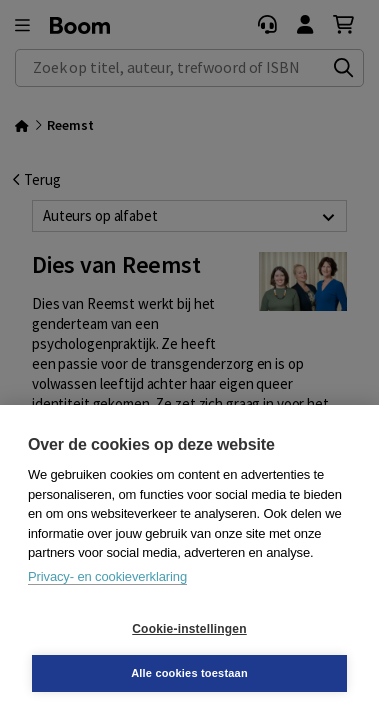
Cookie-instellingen (189, 629)
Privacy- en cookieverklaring (107, 576)
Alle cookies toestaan (189, 673)
